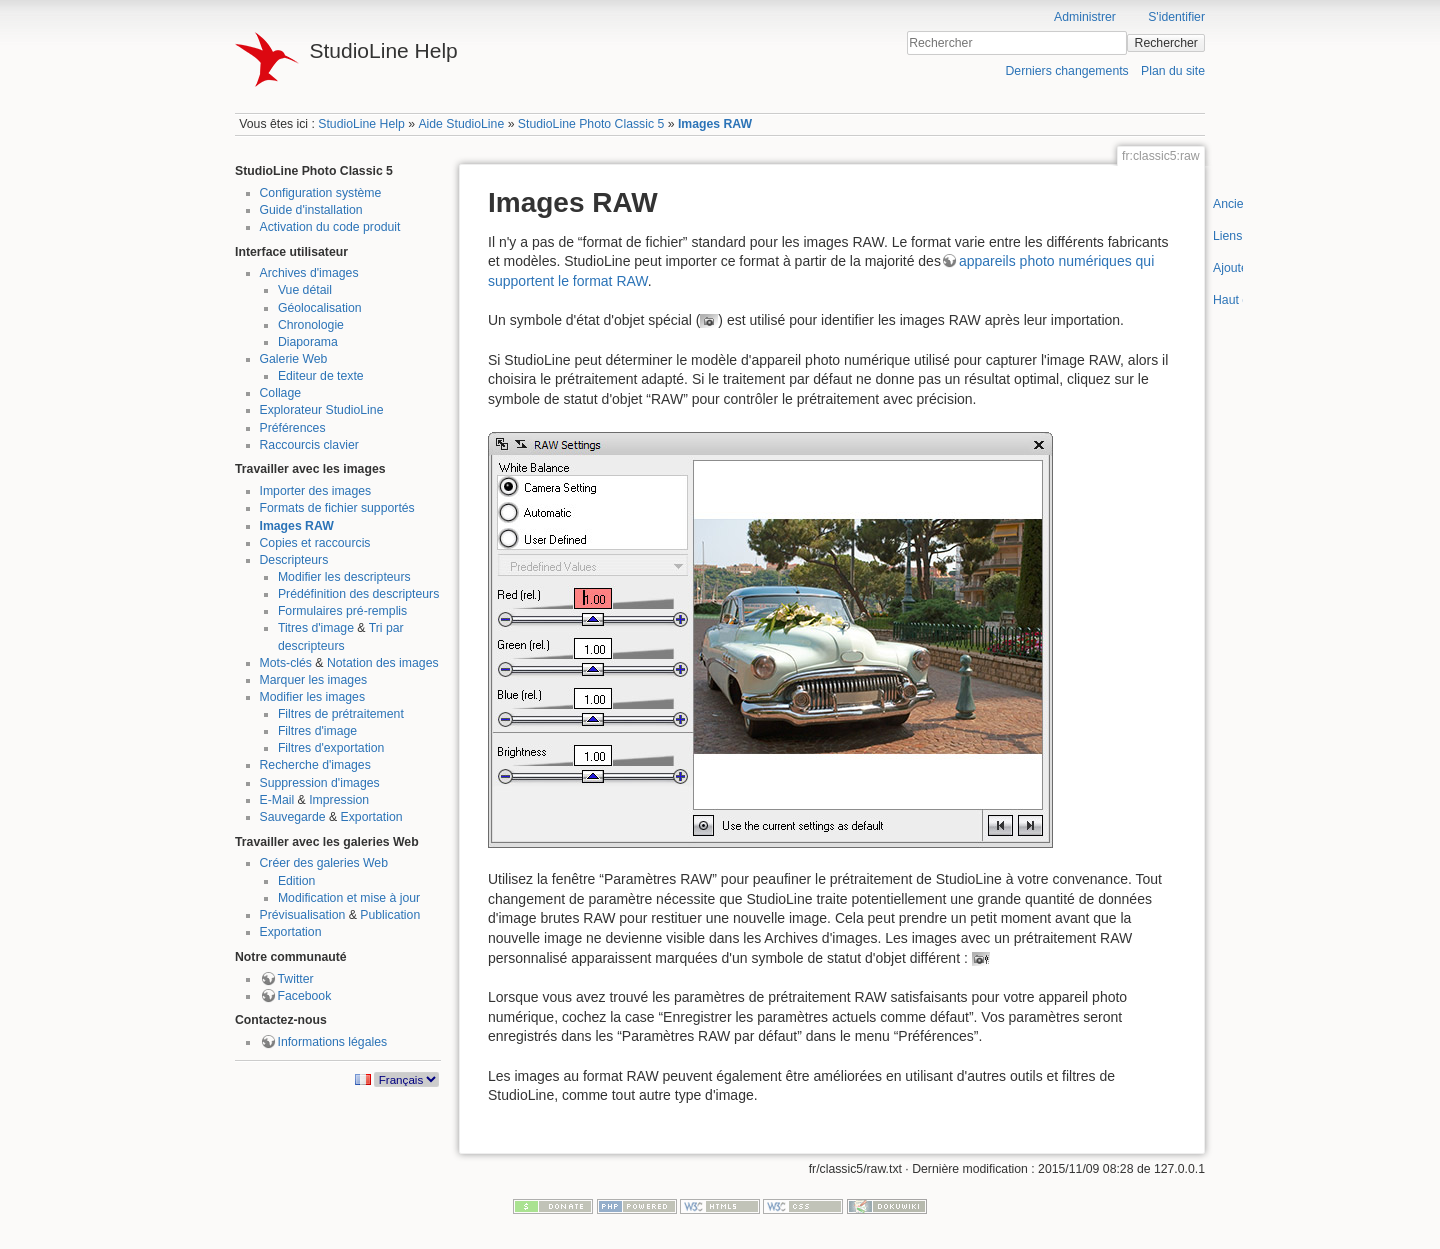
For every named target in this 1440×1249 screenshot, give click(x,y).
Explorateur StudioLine (322, 410)
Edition (296, 881)
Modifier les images (313, 697)
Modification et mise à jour (349, 898)
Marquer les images (314, 680)
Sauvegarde (293, 817)
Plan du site (1173, 71)
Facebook (305, 996)
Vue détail (305, 290)
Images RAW (715, 124)
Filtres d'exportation (331, 748)
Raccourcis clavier (309, 445)
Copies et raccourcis (315, 543)
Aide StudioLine (461, 124)
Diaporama (308, 342)
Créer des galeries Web (324, 863)
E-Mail (277, 800)
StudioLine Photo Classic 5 (591, 124)
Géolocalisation (320, 308)
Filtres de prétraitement (341, 714)
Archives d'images (309, 273)
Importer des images (316, 491)
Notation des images (383, 663)
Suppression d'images (320, 783)
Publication (390, 915)
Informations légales (333, 1042)
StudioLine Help (361, 124)
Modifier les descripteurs (344, 577)
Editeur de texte (321, 376)
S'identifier (1176, 17)
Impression (339, 800)
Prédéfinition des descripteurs (358, 594)
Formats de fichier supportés (337, 508)
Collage (281, 393)
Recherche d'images (315, 765)
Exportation (372, 817)
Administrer (1085, 17)
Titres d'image (316, 628)
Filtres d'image (317, 731)
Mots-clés (286, 663)
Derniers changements (1066, 71)
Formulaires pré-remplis (342, 611)
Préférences (293, 428)
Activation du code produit (330, 227)
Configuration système (321, 193)
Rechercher (1166, 43)
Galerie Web (294, 359)
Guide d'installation (311, 210)
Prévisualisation (303, 915)
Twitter (296, 979)
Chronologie (311, 325)
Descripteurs (294, 560)
